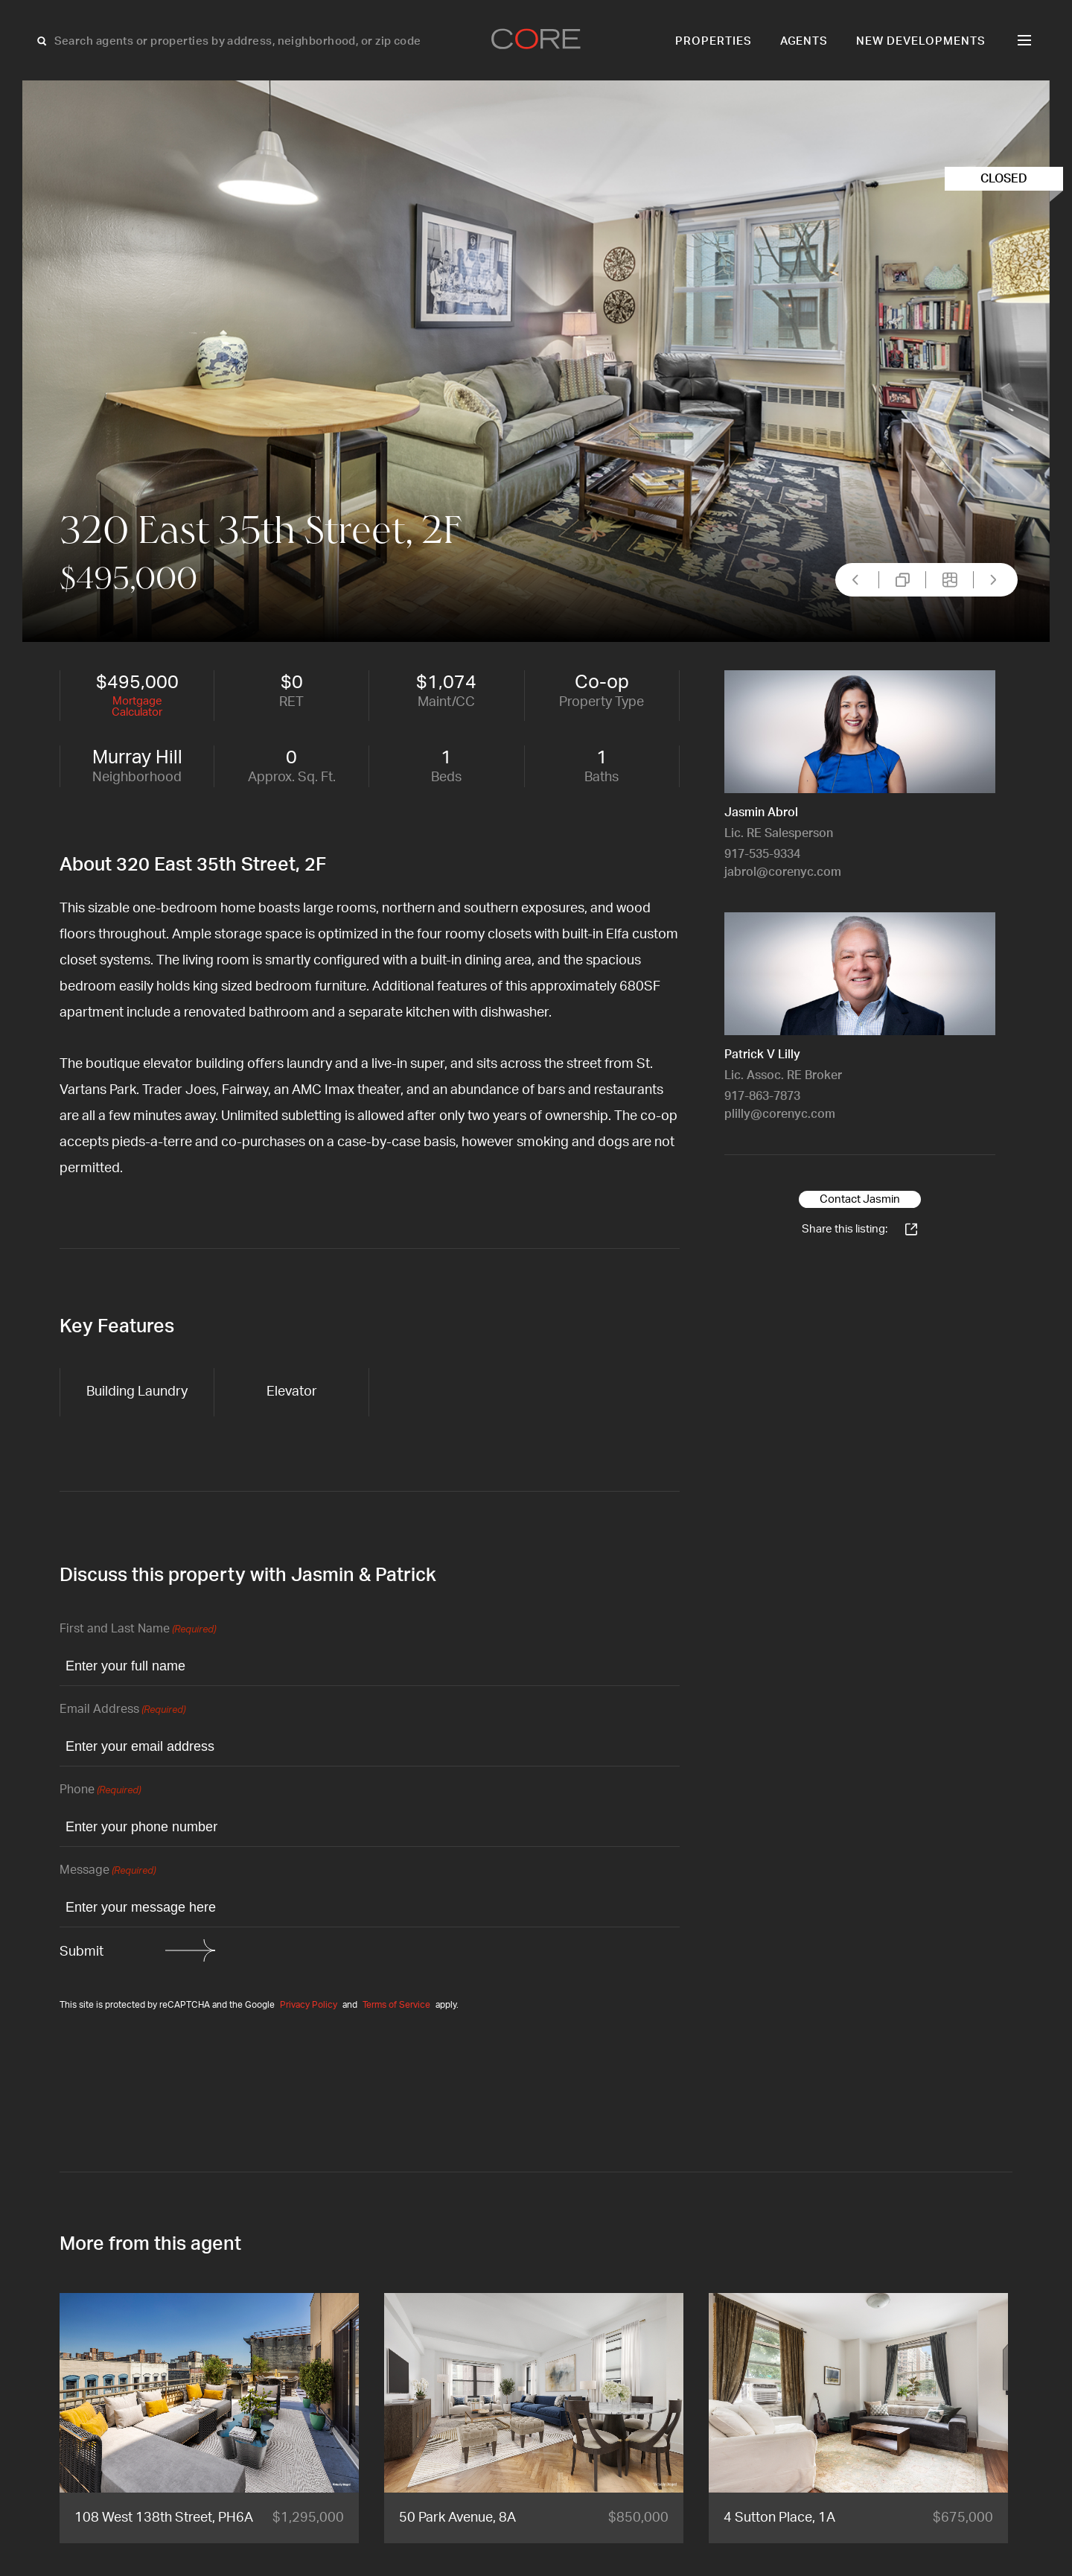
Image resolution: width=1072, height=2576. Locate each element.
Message (108, 1871)
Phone (100, 1790)
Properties (713, 41)
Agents (804, 41)
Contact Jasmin (860, 1199)
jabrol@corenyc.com (782, 872)
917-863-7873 (762, 1096)
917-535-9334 (762, 854)
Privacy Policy (308, 2004)
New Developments (921, 41)
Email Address (122, 1710)
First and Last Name (138, 1629)
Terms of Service (396, 2004)
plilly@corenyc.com (779, 1114)
